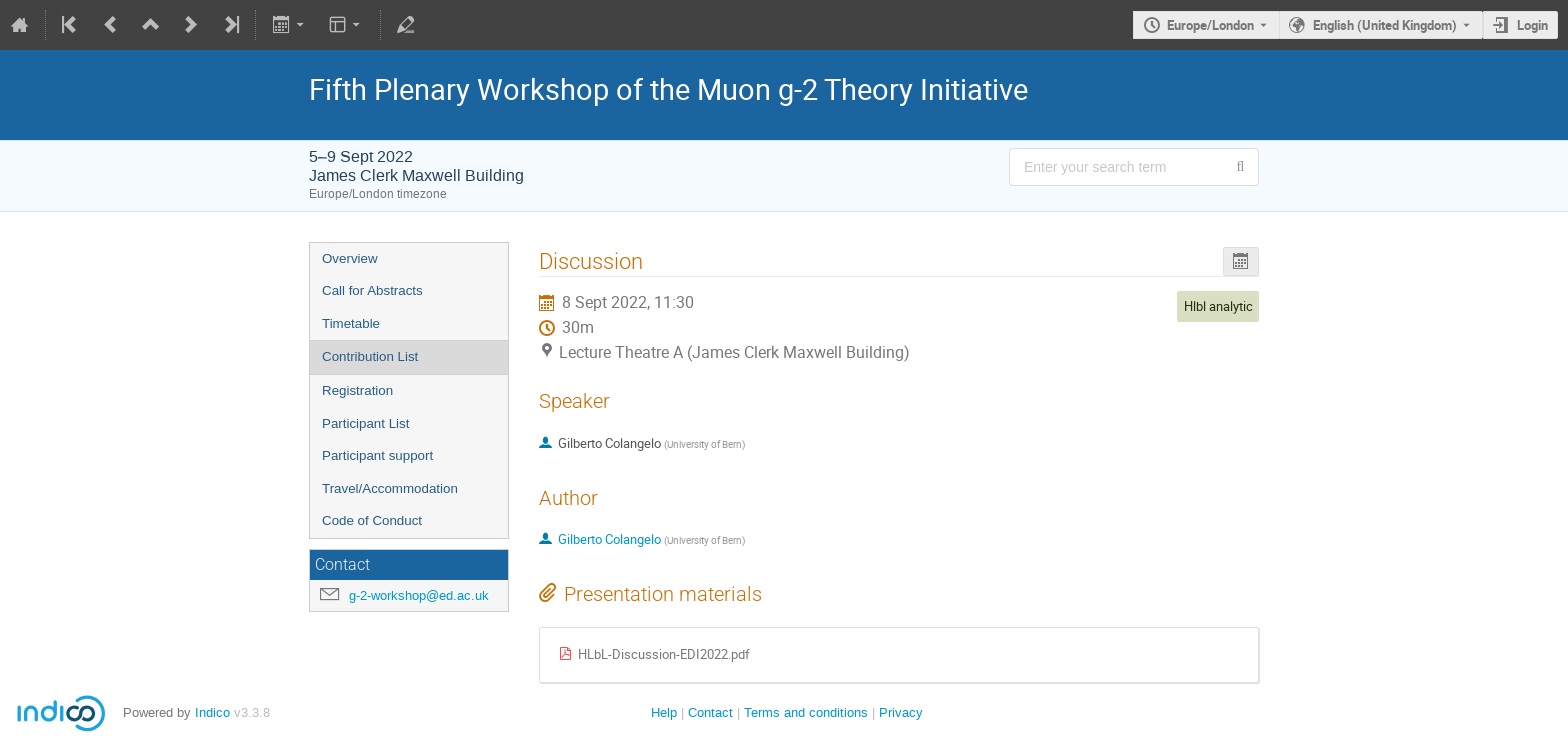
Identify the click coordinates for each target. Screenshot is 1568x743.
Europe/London (1210, 25)
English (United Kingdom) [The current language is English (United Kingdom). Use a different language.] (1385, 25)
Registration (357, 390)
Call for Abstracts (372, 290)
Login (1532, 25)
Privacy (901, 712)
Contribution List (370, 356)
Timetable (351, 323)
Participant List (365, 423)
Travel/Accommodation (390, 488)
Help (664, 712)
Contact (710, 712)
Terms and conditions (806, 712)
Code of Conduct (372, 520)
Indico (212, 712)
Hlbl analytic (1218, 306)
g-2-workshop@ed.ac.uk (419, 595)
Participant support (377, 455)
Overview (350, 258)
